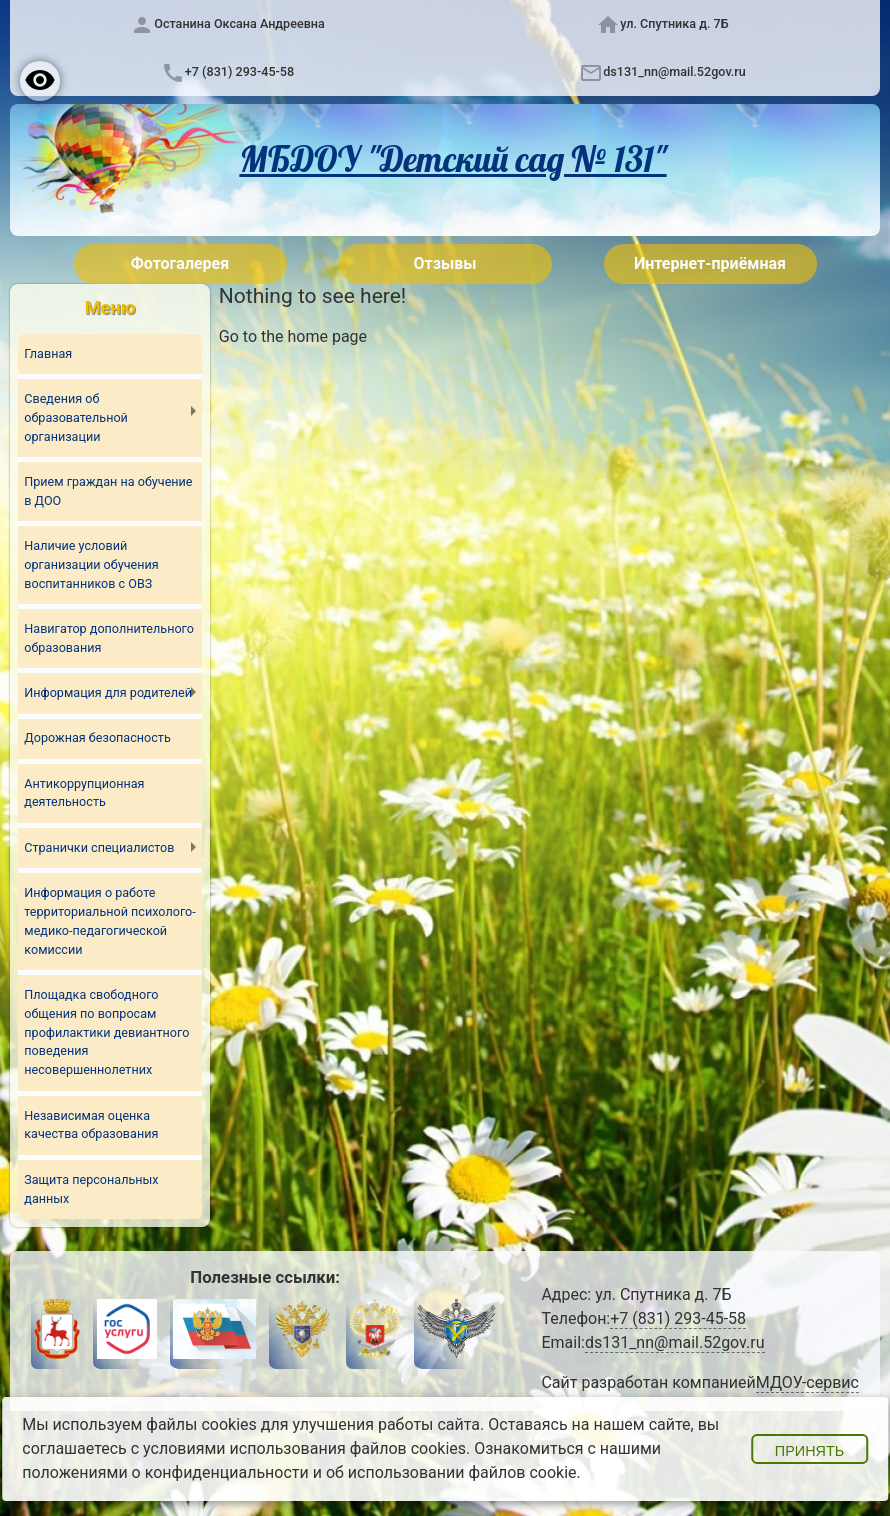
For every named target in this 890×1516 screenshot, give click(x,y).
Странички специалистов (99, 848)
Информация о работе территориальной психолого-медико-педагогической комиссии (102, 922)
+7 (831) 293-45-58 (239, 71)
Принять (809, 1451)
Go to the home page (293, 336)
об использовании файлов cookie (451, 1472)
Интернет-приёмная (710, 263)
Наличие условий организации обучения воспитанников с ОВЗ (91, 565)
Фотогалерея (180, 263)
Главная (48, 353)
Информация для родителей (108, 693)
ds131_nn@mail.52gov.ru (674, 71)
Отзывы (445, 263)
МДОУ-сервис (807, 1383)
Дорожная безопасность (98, 739)
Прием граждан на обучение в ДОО (109, 492)
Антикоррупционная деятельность (84, 794)
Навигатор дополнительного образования (109, 639)
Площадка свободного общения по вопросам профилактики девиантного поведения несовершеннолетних (107, 1033)
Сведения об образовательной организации (76, 418)
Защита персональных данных (91, 1191)
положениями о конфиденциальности (165, 1472)
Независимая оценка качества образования (91, 1127)
